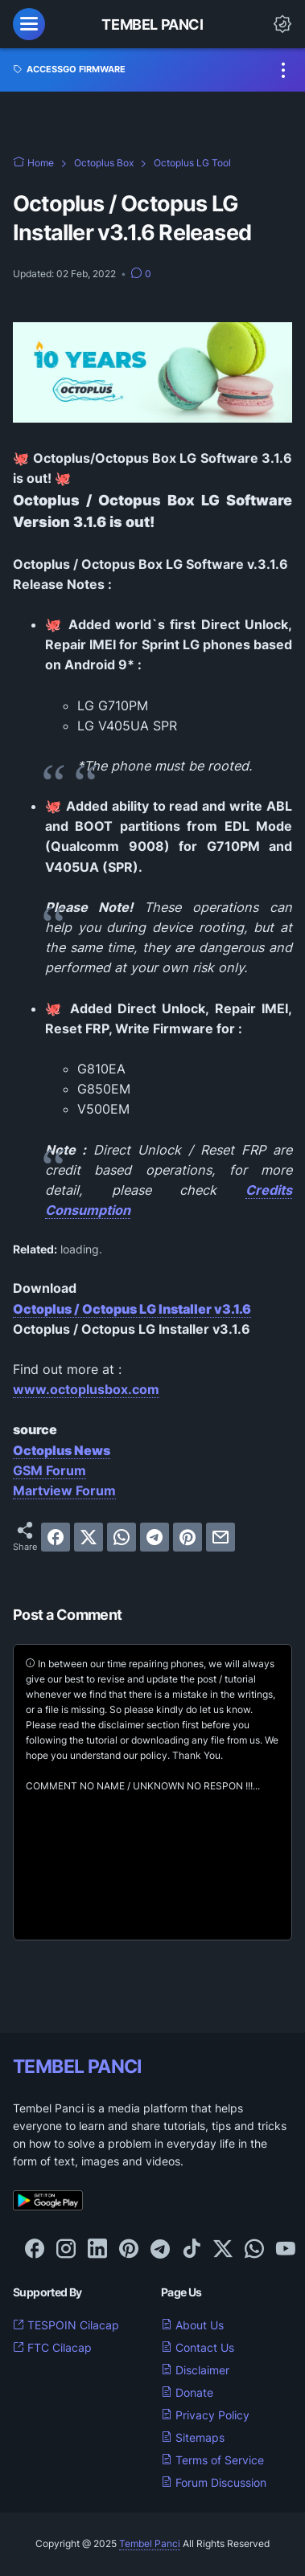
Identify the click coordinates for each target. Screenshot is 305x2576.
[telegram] (154, 1537)
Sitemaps (193, 2437)
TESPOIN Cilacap (66, 2325)
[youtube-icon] (285, 2249)
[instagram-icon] (66, 2249)
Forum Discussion (213, 2482)
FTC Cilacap (52, 2347)
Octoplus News (61, 1450)
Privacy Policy (205, 2415)
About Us (192, 2325)
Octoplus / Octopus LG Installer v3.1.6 (132, 1309)
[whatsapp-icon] (254, 2249)
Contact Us (197, 2347)
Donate (187, 2392)
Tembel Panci (152, 24)
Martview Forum (64, 1490)
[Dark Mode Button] (282, 24)
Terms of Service (212, 2460)
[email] (220, 1537)
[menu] (29, 24)
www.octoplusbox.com (86, 1389)
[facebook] (55, 1537)
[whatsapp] (121, 1537)
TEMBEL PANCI (77, 2066)
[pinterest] (187, 1537)
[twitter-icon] (223, 2249)
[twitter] (88, 1537)
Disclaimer (195, 2370)
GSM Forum (49, 1470)
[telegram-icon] (160, 2249)
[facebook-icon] (34, 2249)
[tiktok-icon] (191, 2249)
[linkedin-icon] (97, 2249)
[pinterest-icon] (128, 2249)
